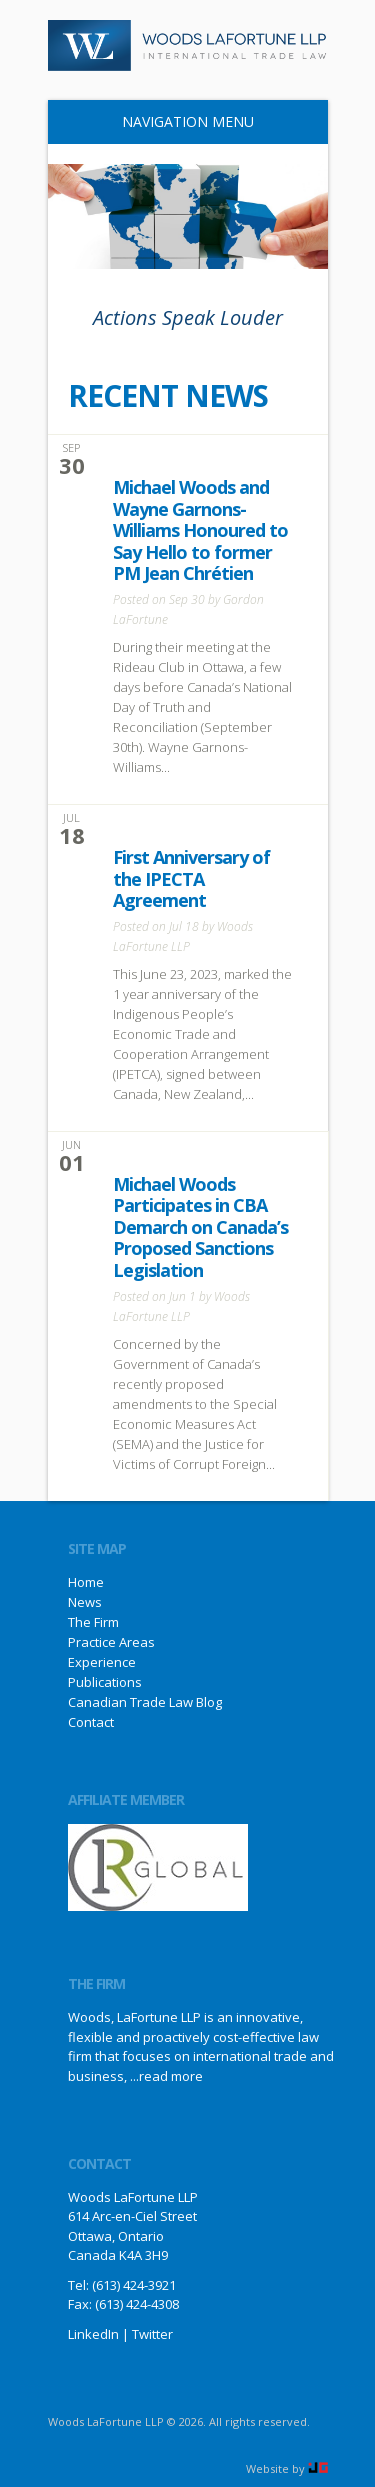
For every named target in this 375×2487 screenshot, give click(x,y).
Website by (287, 2468)
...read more (166, 2076)
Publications (105, 1682)
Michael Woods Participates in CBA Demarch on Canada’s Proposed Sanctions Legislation (200, 1227)
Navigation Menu (180, 121)
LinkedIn (93, 2334)
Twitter (152, 2334)
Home (86, 1582)
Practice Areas (111, 1642)
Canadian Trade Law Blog (145, 1702)
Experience (102, 1662)
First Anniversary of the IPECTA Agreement (191, 878)
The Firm (93, 1622)
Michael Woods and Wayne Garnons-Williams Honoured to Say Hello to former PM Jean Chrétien (200, 530)
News (85, 1602)
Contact (91, 1722)
